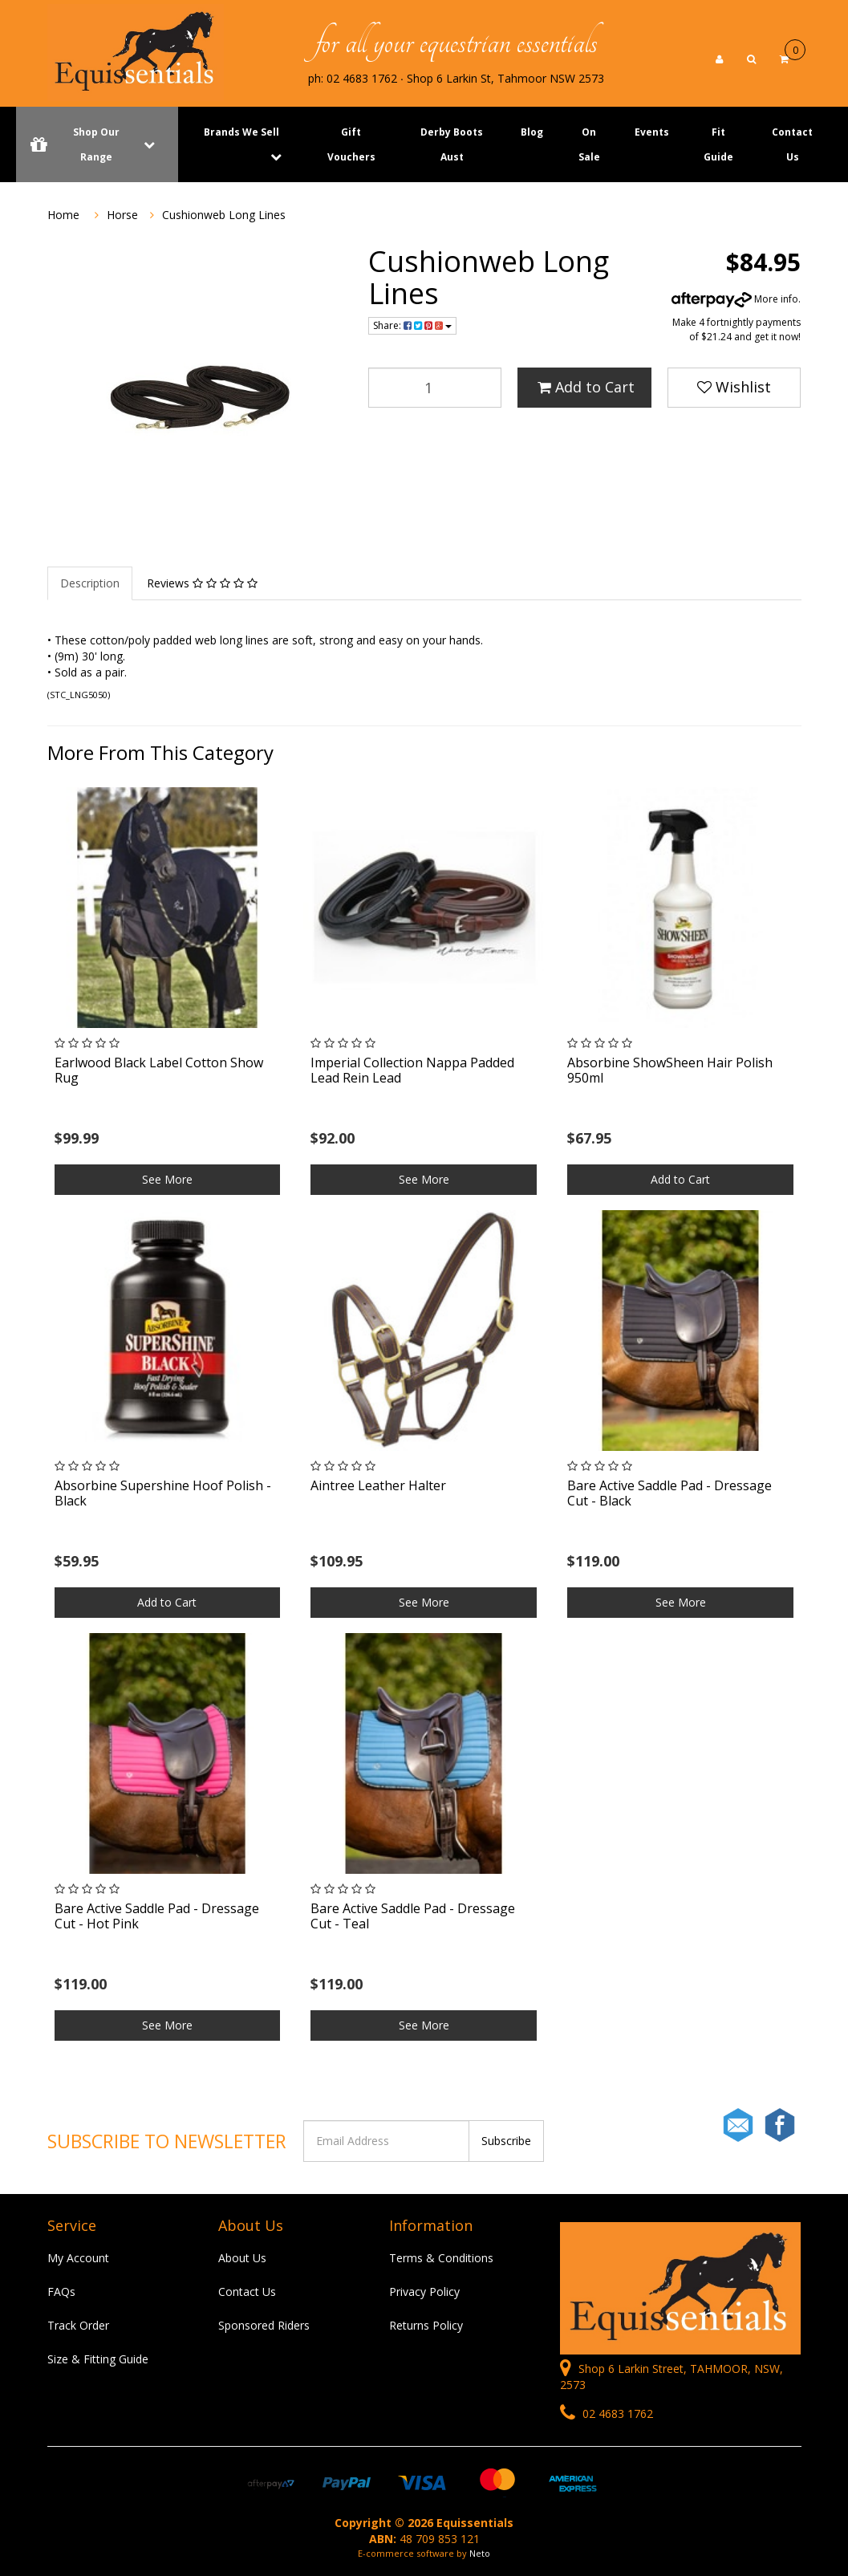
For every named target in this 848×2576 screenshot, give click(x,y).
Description (90, 583)
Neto (479, 2553)
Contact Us (792, 144)
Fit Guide (718, 144)
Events (652, 132)
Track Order (78, 2325)
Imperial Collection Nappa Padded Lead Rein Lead (412, 1070)
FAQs (61, 2291)
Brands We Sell (241, 132)
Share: (412, 325)
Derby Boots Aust (451, 144)
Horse (122, 214)
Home (63, 214)
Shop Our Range (97, 144)
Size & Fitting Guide (97, 2359)
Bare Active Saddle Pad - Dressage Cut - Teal (412, 1915)
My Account (78, 2257)
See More (167, 1179)
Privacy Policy (424, 2291)
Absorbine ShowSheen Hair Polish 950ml (670, 1070)
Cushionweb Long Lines (224, 214)
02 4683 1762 (606, 2413)
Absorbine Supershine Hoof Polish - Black (163, 1493)
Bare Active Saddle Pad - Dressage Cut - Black (669, 1493)
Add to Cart (586, 386)
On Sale (589, 144)
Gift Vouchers (351, 144)
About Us (242, 2257)
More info (735, 299)
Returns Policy (426, 2325)
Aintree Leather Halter (378, 1485)
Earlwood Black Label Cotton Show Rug (159, 1070)
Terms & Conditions (441, 2257)
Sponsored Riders (264, 2325)
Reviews (202, 583)
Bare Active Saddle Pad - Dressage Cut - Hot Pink (157, 1915)
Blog (532, 132)
